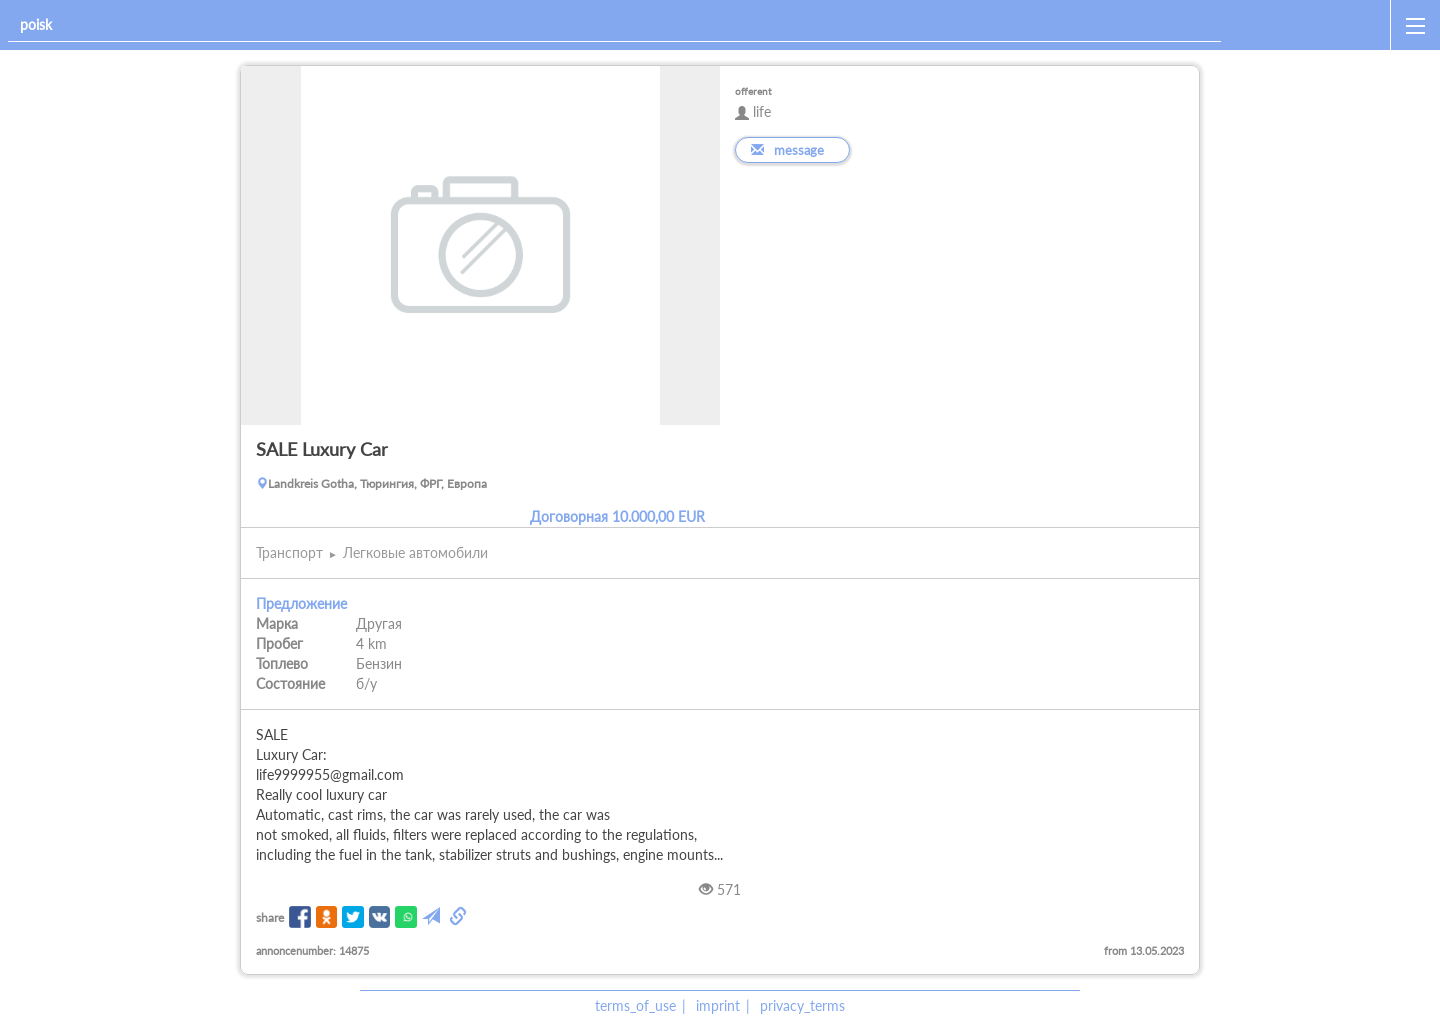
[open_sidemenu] (1415, 25)
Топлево (282, 663)
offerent (753, 91)
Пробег (279, 643)
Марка (277, 623)
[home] (1309, 25)
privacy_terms (802, 1005)
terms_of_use (635, 1005)
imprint (718, 1005)
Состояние (290, 683)
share (270, 917)
